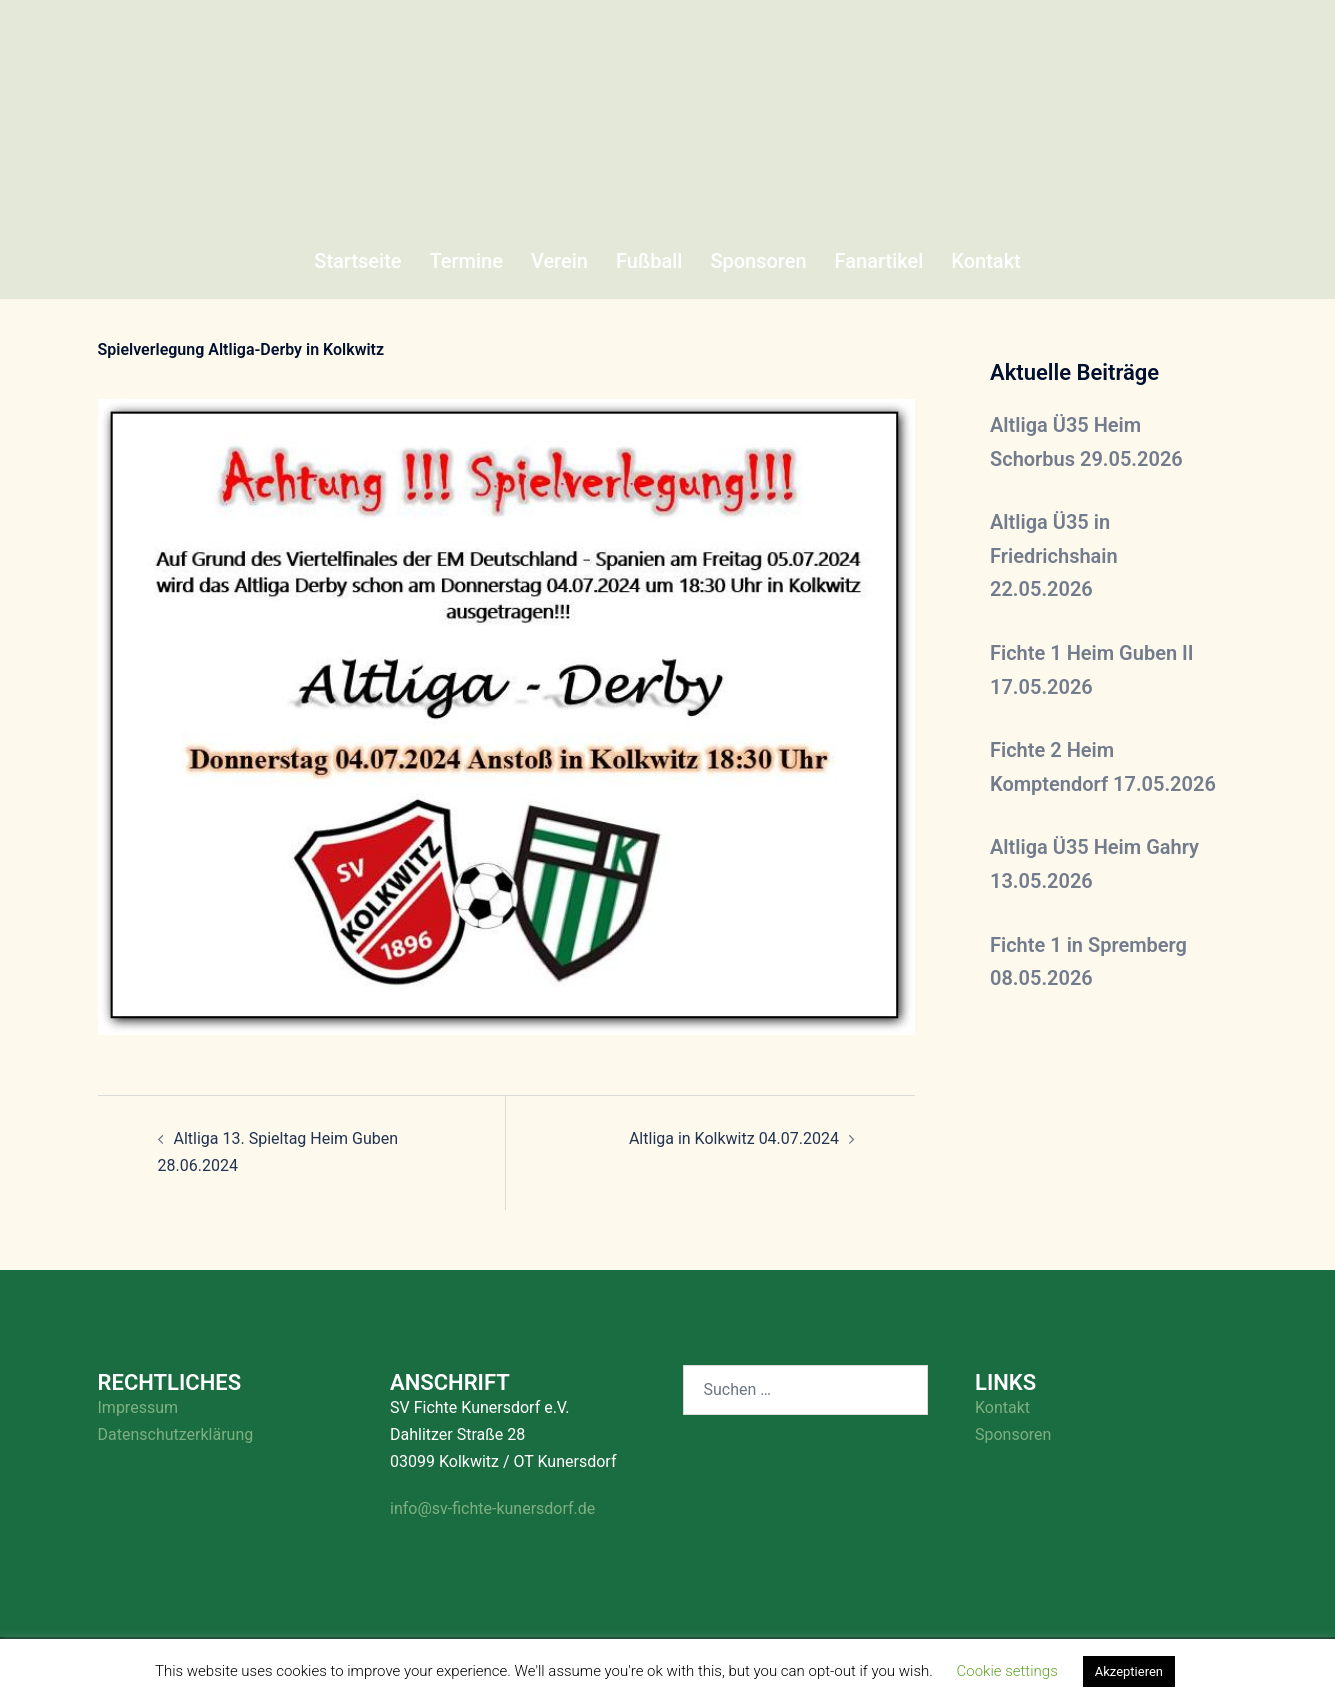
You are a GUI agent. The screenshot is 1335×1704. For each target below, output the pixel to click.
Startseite (357, 261)
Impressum (138, 1407)
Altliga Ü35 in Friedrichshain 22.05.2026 (1054, 555)
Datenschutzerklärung (176, 1434)
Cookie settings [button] (1007, 1671)
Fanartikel (879, 261)
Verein (559, 261)
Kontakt (985, 261)
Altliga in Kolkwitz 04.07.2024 (734, 1138)
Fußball (649, 261)
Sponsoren (758, 261)
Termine (466, 261)
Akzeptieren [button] (1129, 1671)
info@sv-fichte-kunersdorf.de (492, 1508)
